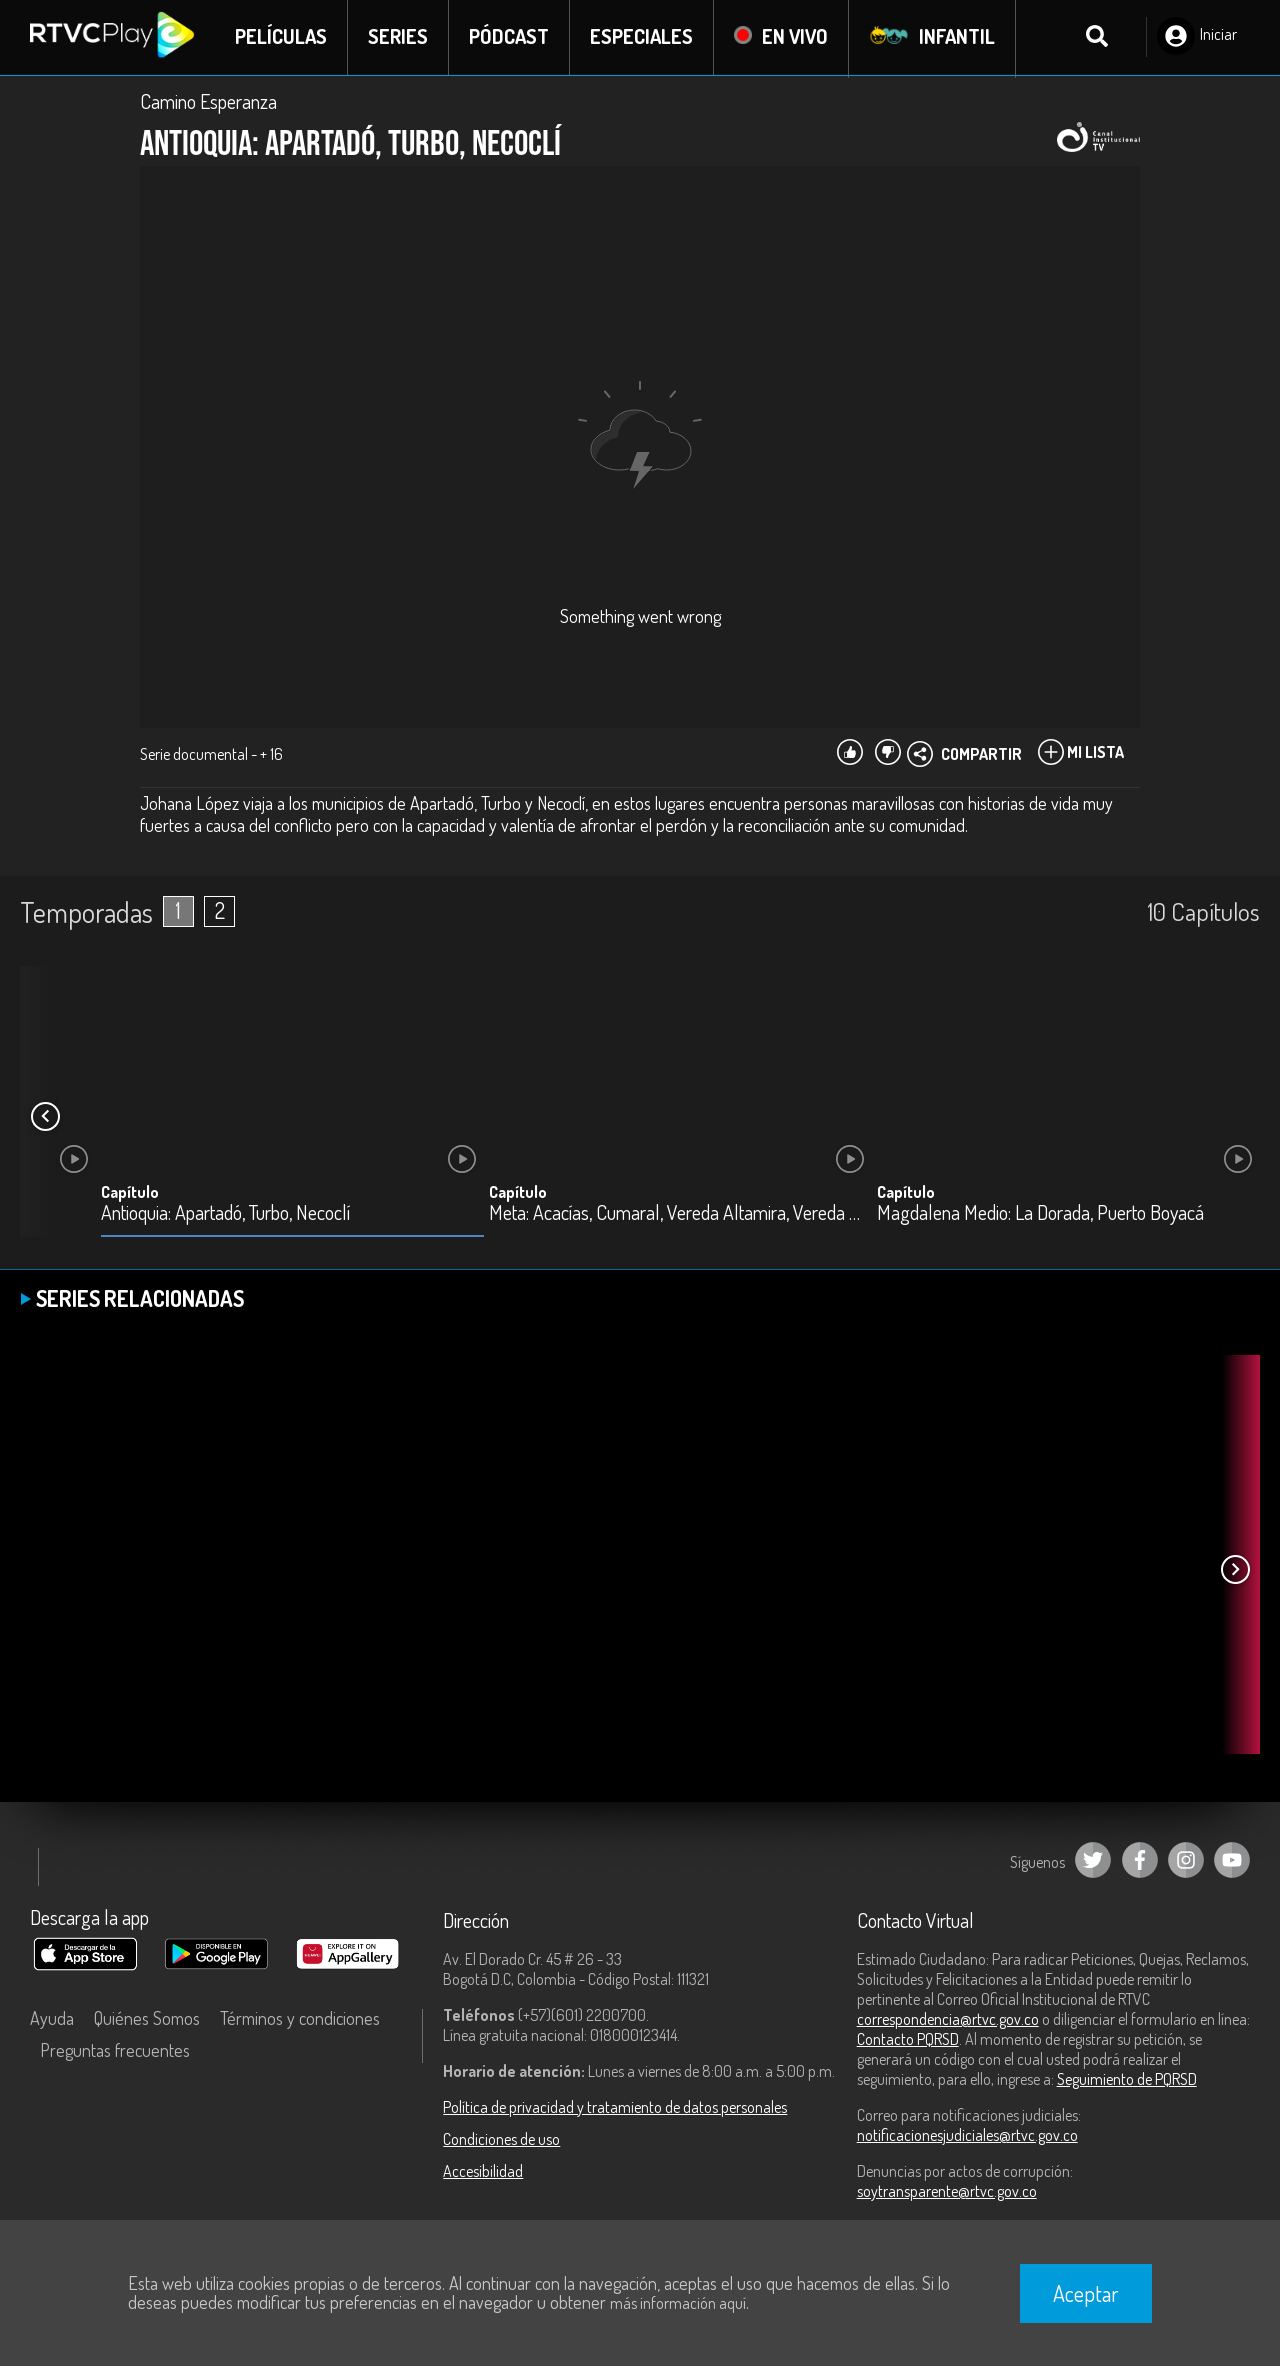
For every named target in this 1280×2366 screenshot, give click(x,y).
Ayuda (52, 2019)
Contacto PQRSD (908, 2040)
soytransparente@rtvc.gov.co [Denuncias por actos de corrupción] (947, 2192)
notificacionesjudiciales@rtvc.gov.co (967, 2136)
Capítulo (130, 1193)
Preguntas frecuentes (115, 2051)
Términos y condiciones (300, 2019)
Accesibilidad (483, 2172)
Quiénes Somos (147, 2019)
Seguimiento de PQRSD (1127, 2080)
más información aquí (678, 2303)
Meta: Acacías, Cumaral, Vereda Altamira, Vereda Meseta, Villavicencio (680, 1214)
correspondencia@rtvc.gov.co (948, 2020)
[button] (45, 1118)
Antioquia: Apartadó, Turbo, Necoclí (225, 1214)
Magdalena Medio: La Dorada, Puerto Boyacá (1040, 1214)
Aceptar (1086, 2293)
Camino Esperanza (208, 102)
